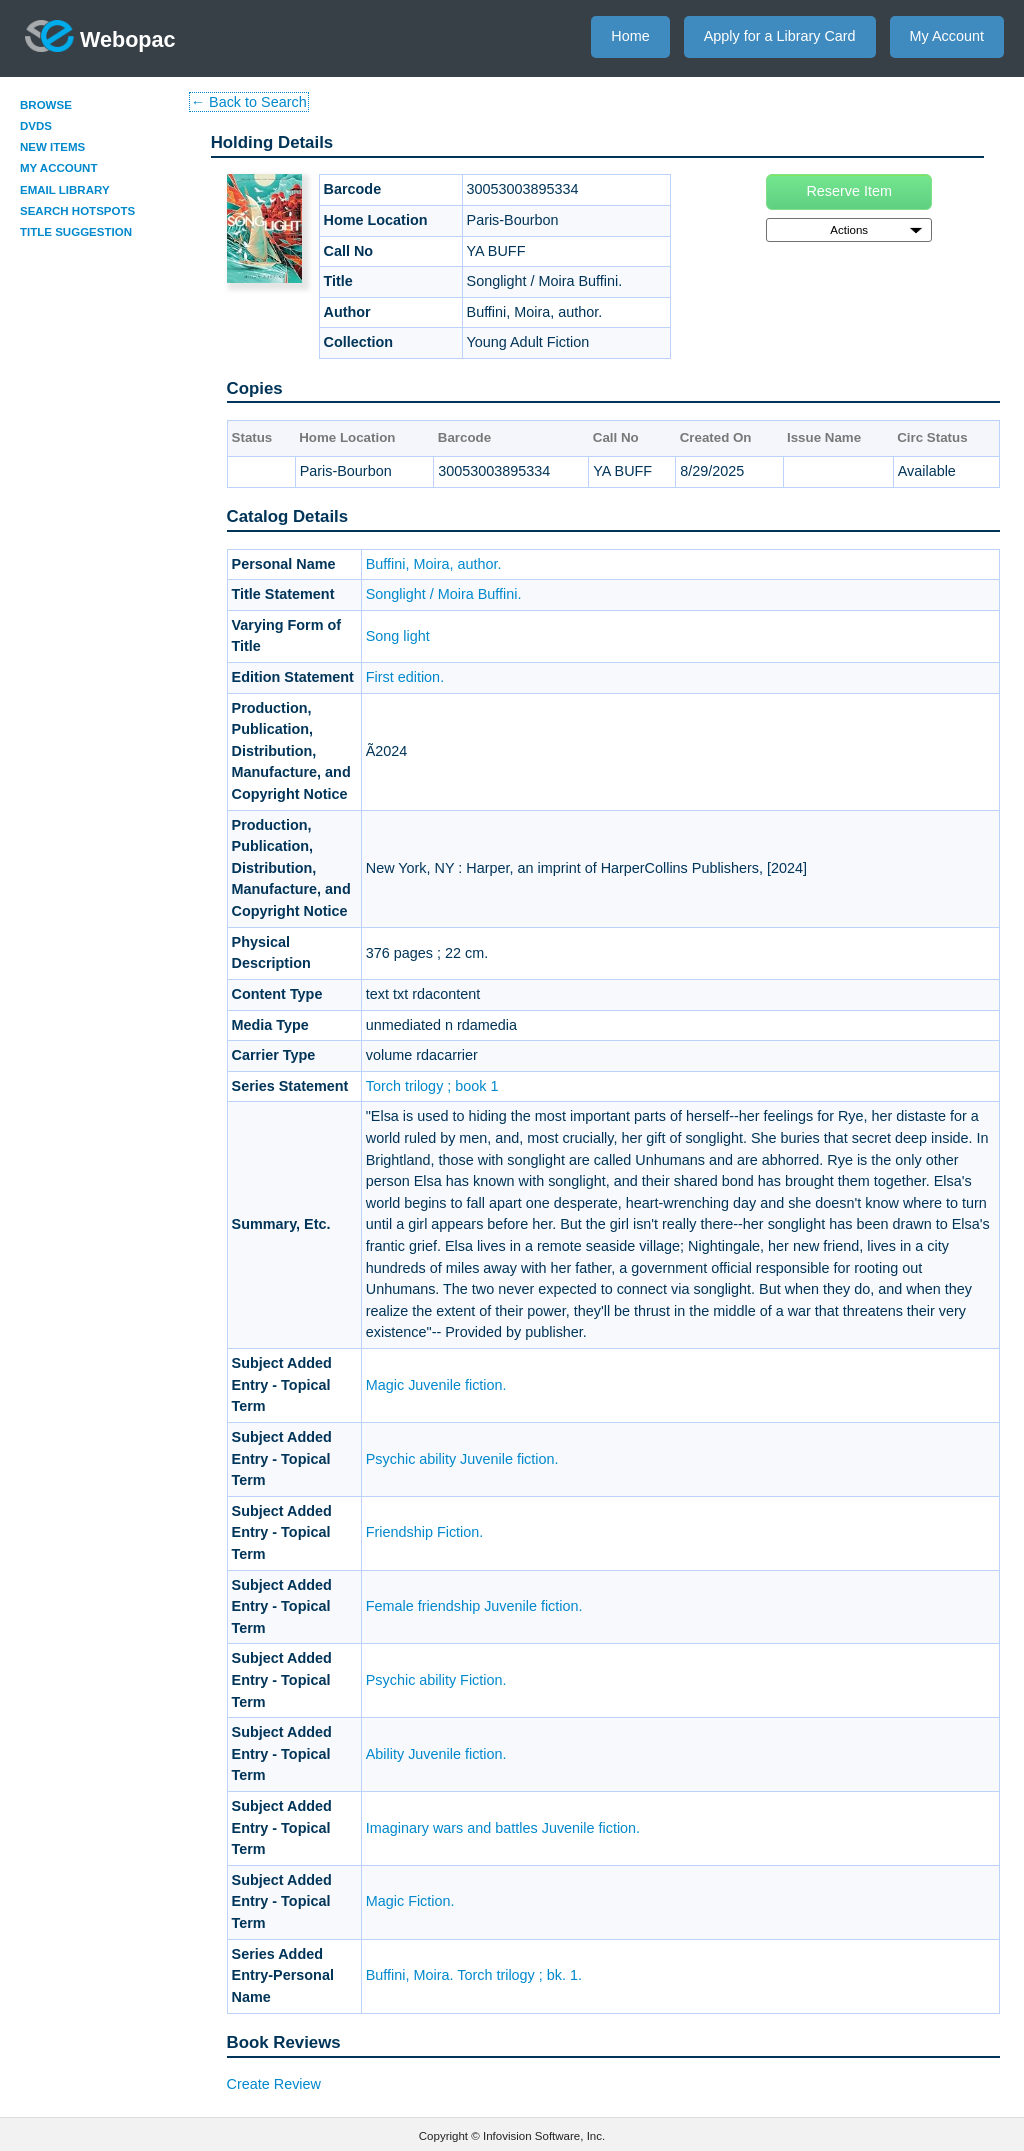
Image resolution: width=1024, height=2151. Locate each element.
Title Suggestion (76, 232)
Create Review (274, 2084)
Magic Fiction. (410, 1901)
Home (630, 36)
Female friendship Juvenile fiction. (474, 1606)
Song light (398, 636)
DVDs (36, 126)
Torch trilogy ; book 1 (432, 1086)
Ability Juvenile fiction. (436, 1754)
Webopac (100, 36)
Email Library (65, 190)
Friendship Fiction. (425, 1532)
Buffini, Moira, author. (434, 564)
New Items (52, 147)
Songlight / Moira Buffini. (444, 594)
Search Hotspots (77, 211)
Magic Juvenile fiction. (436, 1385)
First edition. (405, 677)
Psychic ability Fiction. (436, 1680)
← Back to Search (249, 102)
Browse (46, 105)
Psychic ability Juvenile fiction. (462, 1459)
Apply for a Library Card (780, 36)
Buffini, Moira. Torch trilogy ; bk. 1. (474, 1975)
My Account (947, 36)
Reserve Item (849, 191)
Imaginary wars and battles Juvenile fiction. (503, 1828)
